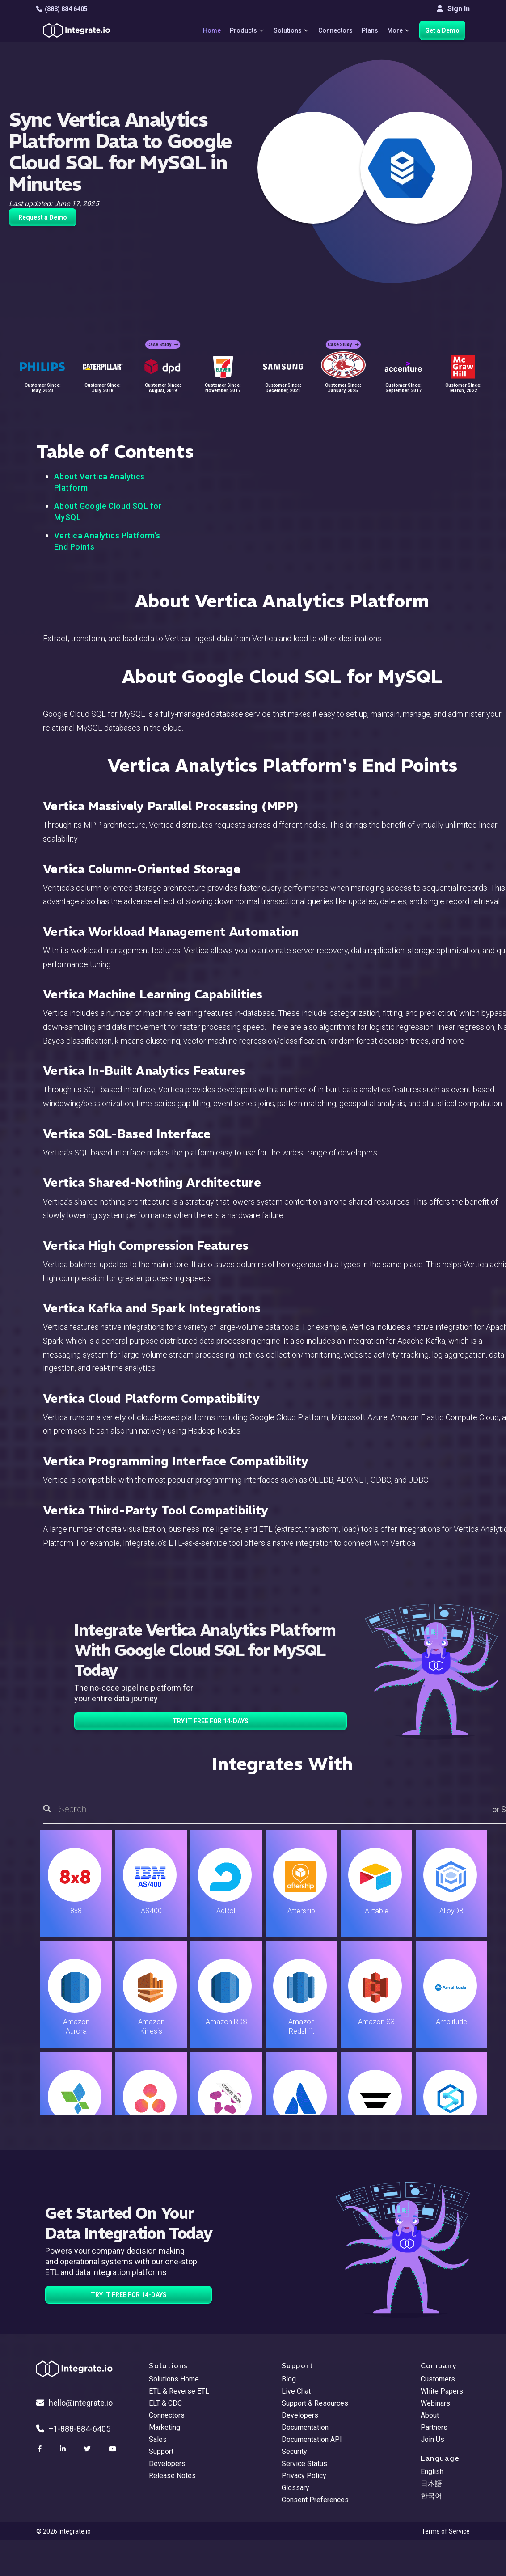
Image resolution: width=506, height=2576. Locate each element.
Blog (289, 2379)
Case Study (162, 344)
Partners (434, 2427)
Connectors (335, 30)
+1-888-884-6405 (73, 2428)
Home (212, 30)
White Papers (442, 2391)
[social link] (41, 2449)
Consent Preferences (315, 2500)
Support (161, 2451)
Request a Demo (42, 217)
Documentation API (312, 2439)
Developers (167, 2463)
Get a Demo (442, 30)
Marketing (164, 2427)
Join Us (432, 2439)
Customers (438, 2379)
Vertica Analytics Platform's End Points (107, 541)
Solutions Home (174, 2379)
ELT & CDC (165, 2403)
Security (294, 2451)
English (432, 2471)
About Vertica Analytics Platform (99, 482)
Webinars (435, 2403)
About (430, 2415)
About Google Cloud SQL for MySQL (108, 511)
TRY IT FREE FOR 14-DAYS (211, 1721)
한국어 (431, 2495)
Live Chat (296, 2391)
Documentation (305, 2427)
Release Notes (172, 2475)
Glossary (295, 2487)
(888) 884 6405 (62, 9)
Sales (158, 2439)
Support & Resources (315, 2403)
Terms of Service (446, 2531)
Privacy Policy (304, 2475)
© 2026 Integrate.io (63, 2531)
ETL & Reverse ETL (179, 2391)
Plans (370, 30)
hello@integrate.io (74, 2402)
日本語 (431, 2483)
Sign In (453, 8)
